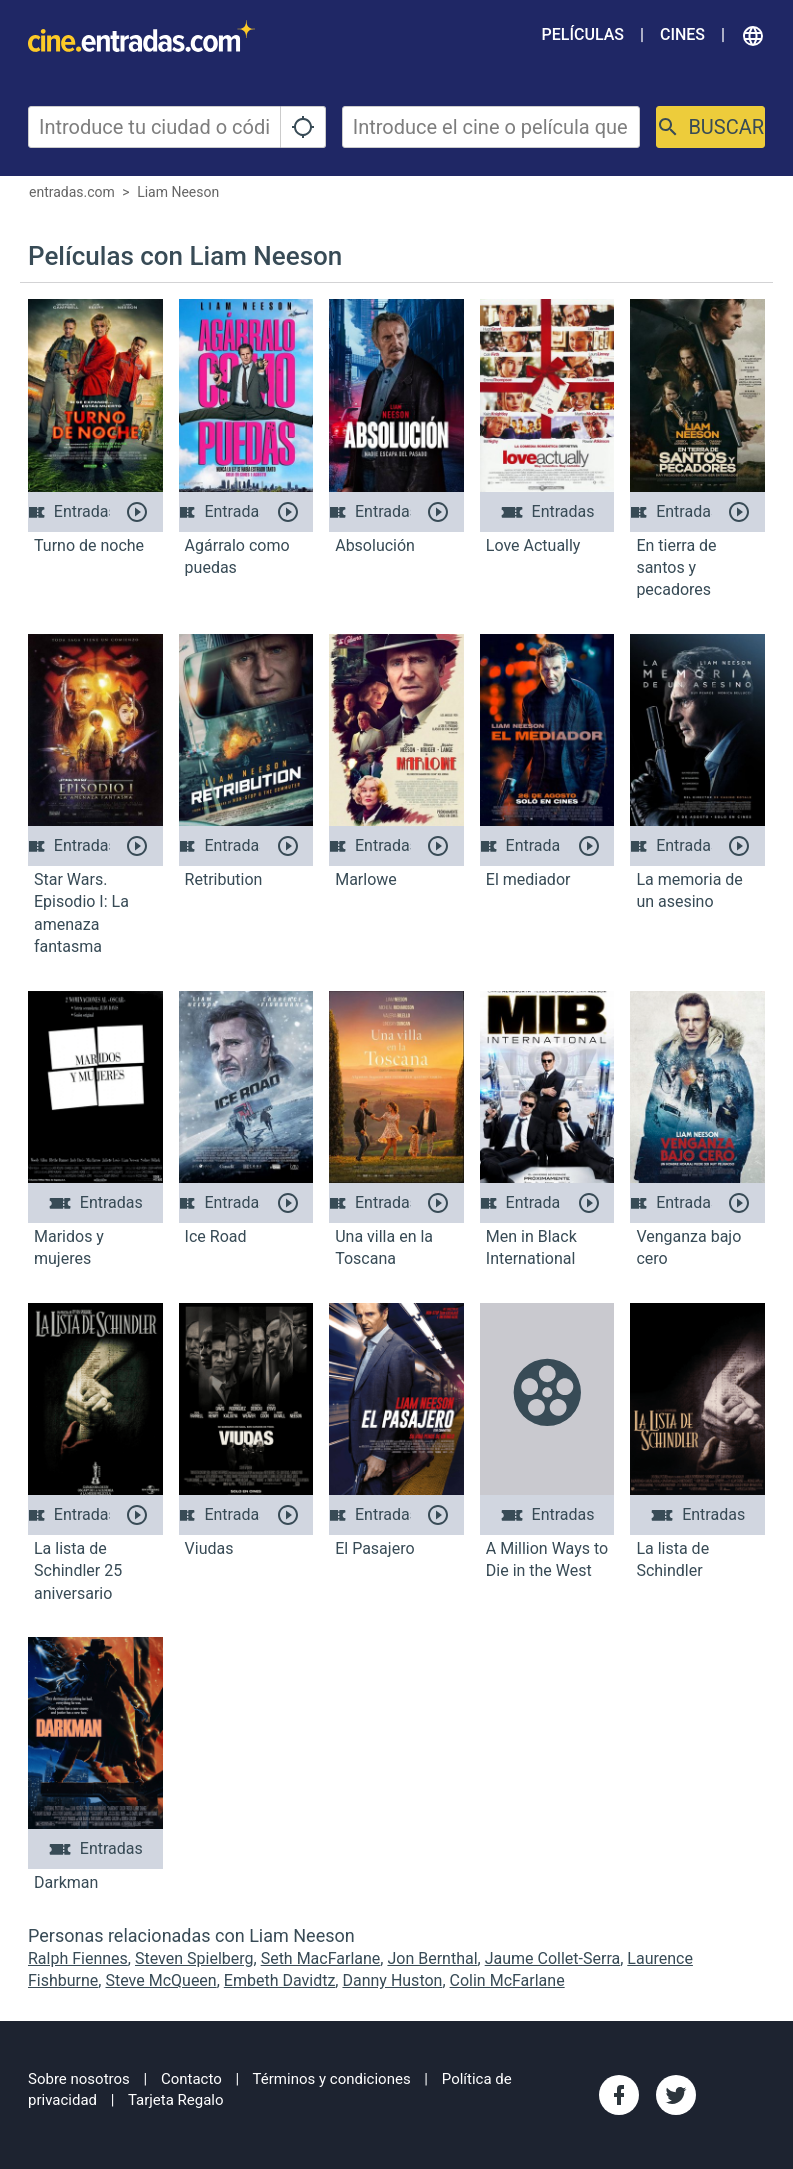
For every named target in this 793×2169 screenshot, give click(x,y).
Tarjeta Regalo (176, 2100)
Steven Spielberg (194, 1958)
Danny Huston (392, 1980)
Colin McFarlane (507, 1980)
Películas (583, 34)
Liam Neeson (178, 192)
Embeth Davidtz (280, 1980)
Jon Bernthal (432, 1958)
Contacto (191, 2079)
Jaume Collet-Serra (553, 1958)
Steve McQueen (160, 1980)
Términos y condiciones (332, 2079)
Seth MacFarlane (321, 1958)
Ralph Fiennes (78, 1958)
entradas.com (72, 192)
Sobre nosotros (79, 2079)
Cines (682, 34)
